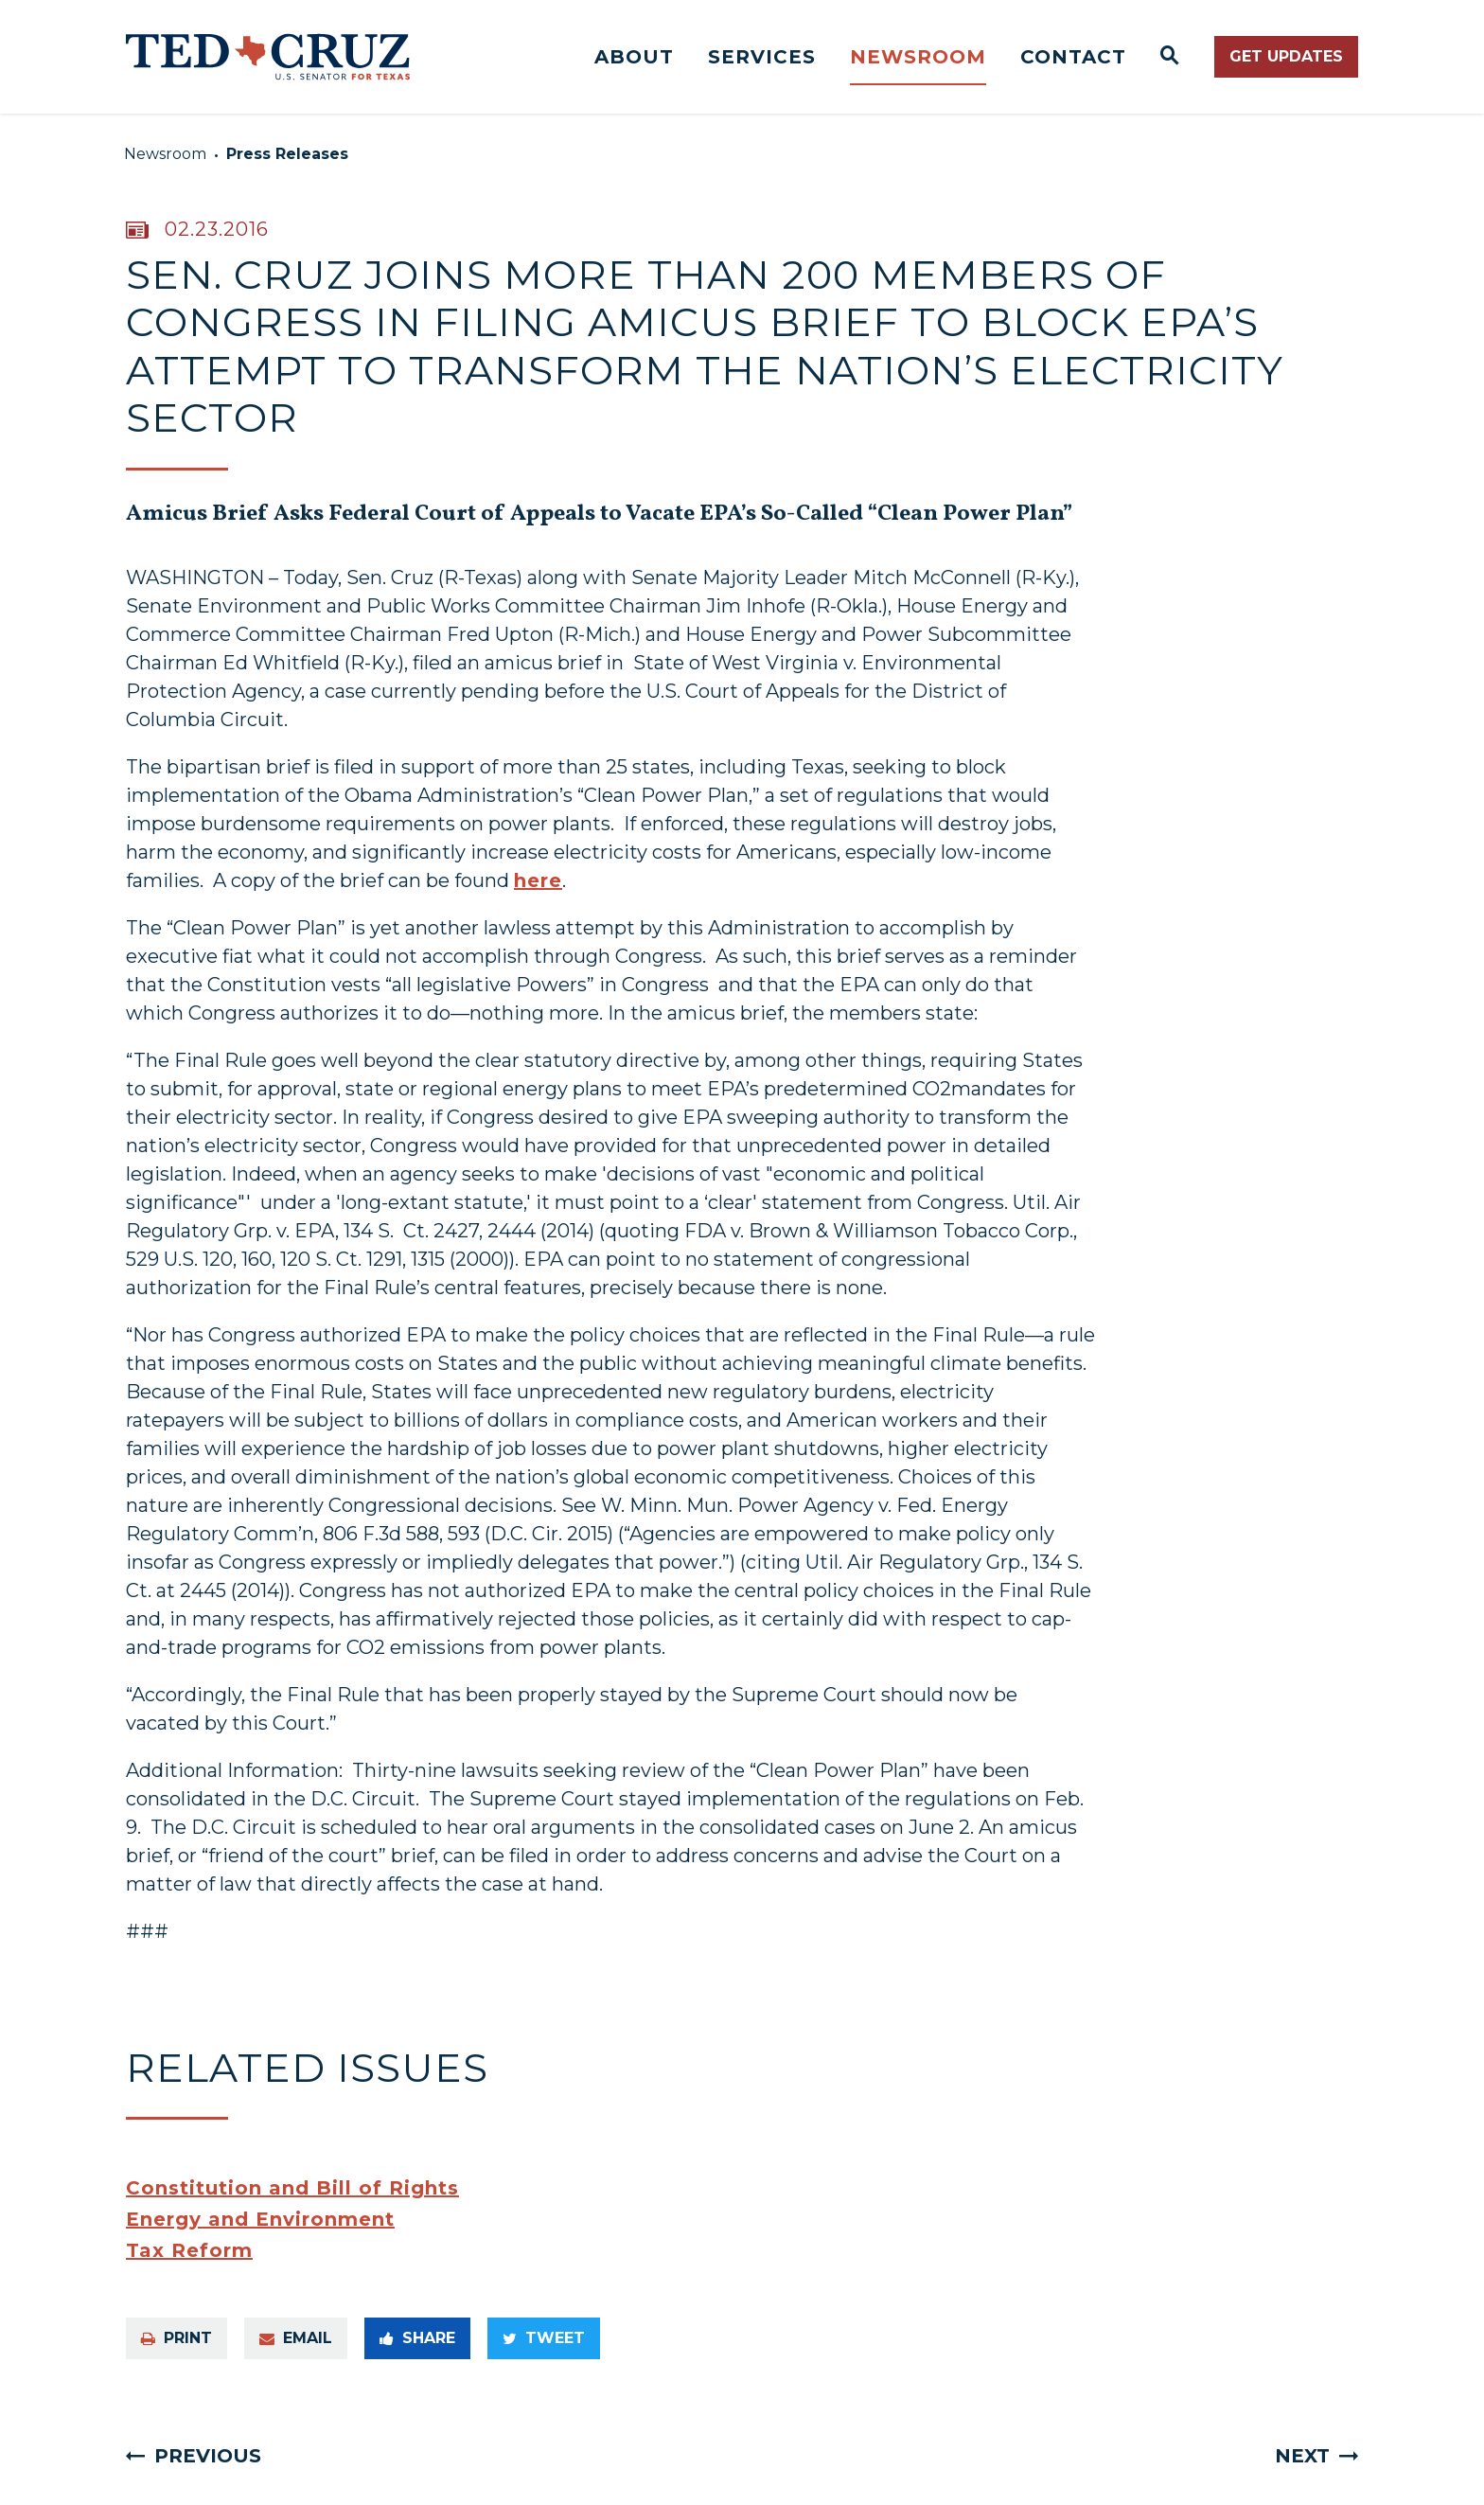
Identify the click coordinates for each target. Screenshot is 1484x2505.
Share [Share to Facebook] (417, 2338)
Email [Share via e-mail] (295, 2338)
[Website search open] (1170, 56)
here (538, 880)
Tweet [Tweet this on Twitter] (544, 2338)
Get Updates (1286, 56)
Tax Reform (189, 2250)
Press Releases (287, 154)
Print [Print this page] (176, 2338)
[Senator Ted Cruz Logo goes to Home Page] (268, 56)
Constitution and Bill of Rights (292, 2187)
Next (1302, 2455)
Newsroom (918, 56)
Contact (1073, 56)
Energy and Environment (260, 2219)
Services (762, 56)
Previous (207, 2455)
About (634, 56)
